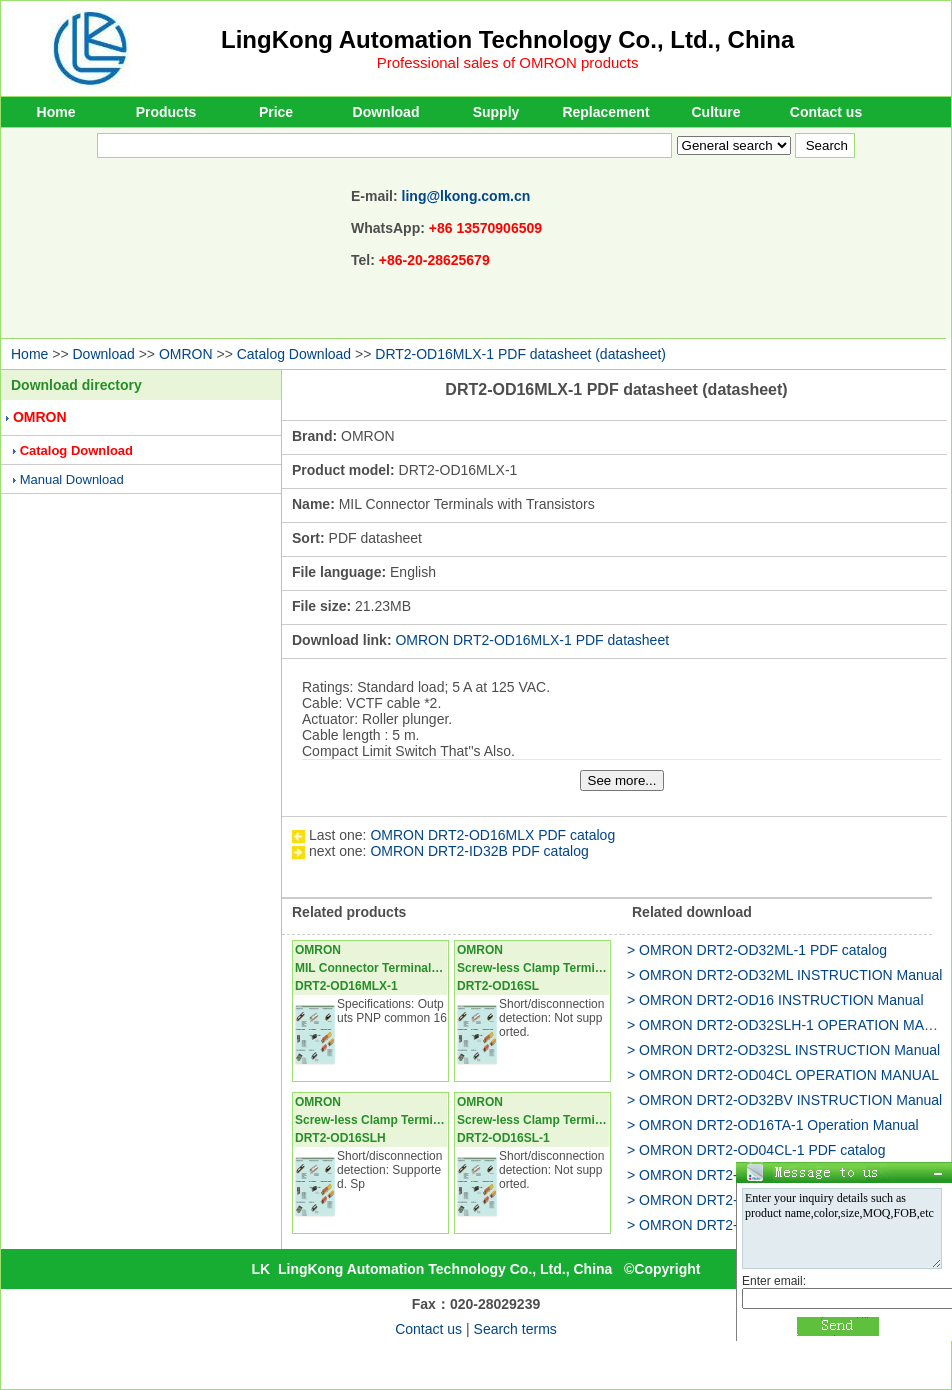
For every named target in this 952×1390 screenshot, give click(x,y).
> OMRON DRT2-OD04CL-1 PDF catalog (756, 1150)
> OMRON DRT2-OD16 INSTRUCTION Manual (775, 1000)
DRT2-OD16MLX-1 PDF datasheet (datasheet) (520, 354)
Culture (716, 112)
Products (166, 112)
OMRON (186, 354)
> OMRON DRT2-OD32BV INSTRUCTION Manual (784, 1100)
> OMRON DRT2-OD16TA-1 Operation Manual (773, 1125)
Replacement (605, 112)
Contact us (826, 112)
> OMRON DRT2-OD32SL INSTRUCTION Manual (783, 1050)
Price (276, 112)
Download (386, 112)
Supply (496, 112)
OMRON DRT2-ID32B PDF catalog (479, 851)
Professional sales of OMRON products (508, 62)
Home (56, 112)
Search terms (515, 1329)
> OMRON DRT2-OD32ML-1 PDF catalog (757, 950)
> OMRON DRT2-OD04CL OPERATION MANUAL (783, 1075)
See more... (622, 780)
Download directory (76, 385)
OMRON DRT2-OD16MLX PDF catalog (492, 835)
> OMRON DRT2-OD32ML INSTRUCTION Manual (784, 975)
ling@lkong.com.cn (466, 196)
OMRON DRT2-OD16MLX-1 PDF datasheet (532, 640)
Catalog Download (294, 354)
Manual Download (72, 479)
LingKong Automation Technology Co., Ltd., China (507, 39)
